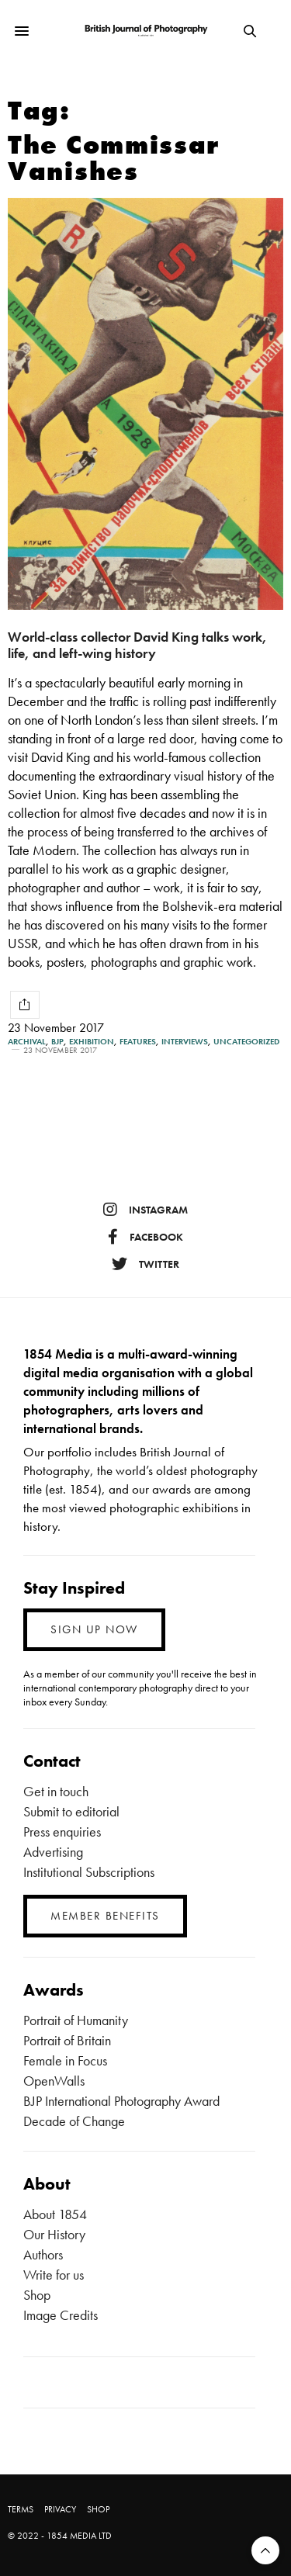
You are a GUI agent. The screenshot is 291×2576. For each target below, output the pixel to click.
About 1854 (55, 2214)
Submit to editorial (71, 1811)
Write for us (53, 2274)
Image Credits (60, 2315)
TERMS (20, 2509)
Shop (36, 2295)
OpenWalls (54, 2081)
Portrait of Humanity (75, 2020)
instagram (145, 1209)
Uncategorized (246, 1041)
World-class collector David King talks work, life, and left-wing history (137, 645)
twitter (145, 1264)
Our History (54, 2234)
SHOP (98, 2509)
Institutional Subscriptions (88, 1872)
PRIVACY (60, 2509)
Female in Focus (65, 2060)
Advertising (53, 1852)
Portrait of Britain (67, 2040)
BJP (57, 1041)
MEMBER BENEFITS (105, 1915)
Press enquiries (62, 1831)
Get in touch (55, 1791)
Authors (43, 2254)
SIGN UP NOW (94, 1629)
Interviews (184, 1041)
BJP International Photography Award (121, 2101)
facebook (145, 1237)
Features (138, 1041)
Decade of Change (74, 2121)
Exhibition (91, 1041)
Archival (27, 1041)
